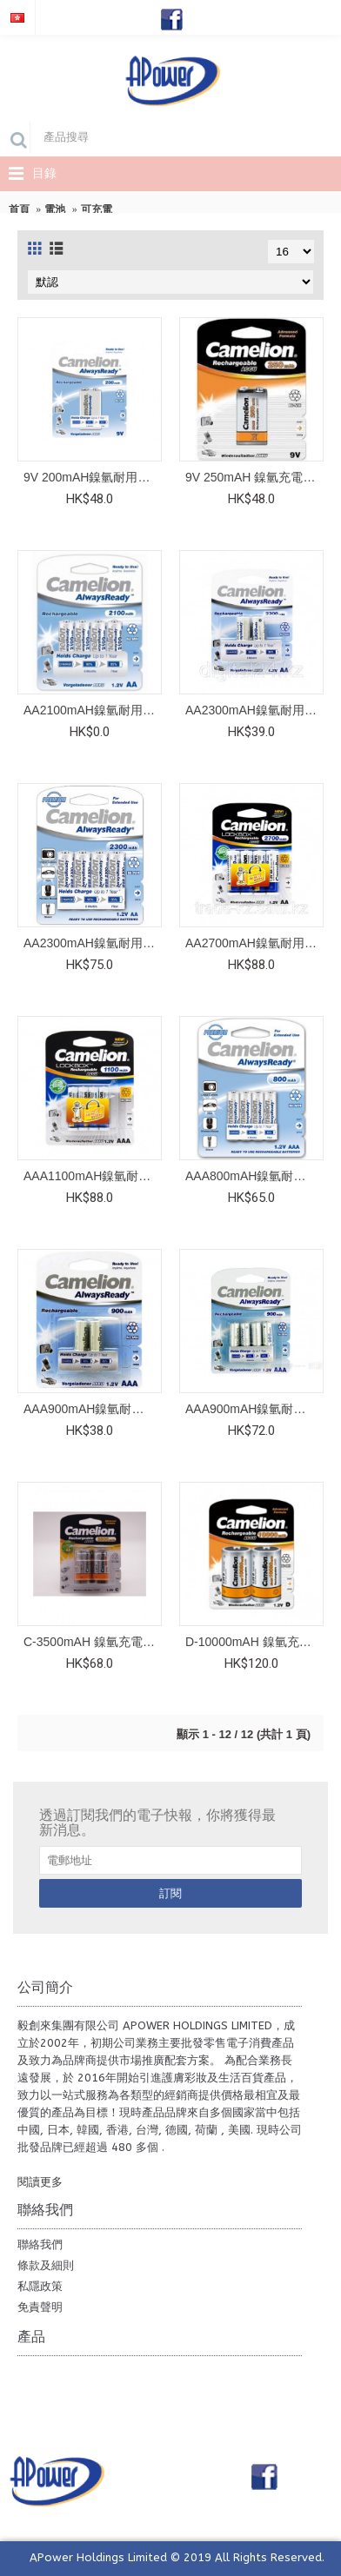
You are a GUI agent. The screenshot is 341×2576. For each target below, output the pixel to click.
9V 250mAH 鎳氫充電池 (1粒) (254, 477)
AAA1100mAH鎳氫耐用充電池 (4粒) (92, 1176)
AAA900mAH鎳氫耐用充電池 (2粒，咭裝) (92, 1409)
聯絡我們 (40, 2244)
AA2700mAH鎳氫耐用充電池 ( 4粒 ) (254, 943)
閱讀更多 (40, 2181)
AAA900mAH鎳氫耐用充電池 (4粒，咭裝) (254, 1409)
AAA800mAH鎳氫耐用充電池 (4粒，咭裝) (254, 1176)
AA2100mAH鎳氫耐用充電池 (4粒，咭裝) (92, 710)
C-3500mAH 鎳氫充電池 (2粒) (92, 1642)
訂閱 (170, 1893)
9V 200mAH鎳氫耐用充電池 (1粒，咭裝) (92, 477)
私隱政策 (40, 2286)
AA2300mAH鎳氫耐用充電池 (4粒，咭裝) (92, 943)
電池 (54, 209)
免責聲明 (40, 2307)
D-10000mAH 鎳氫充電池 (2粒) (254, 1642)
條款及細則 (45, 2265)
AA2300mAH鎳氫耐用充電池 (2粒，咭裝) (254, 710)
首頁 (19, 209)
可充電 (96, 209)
